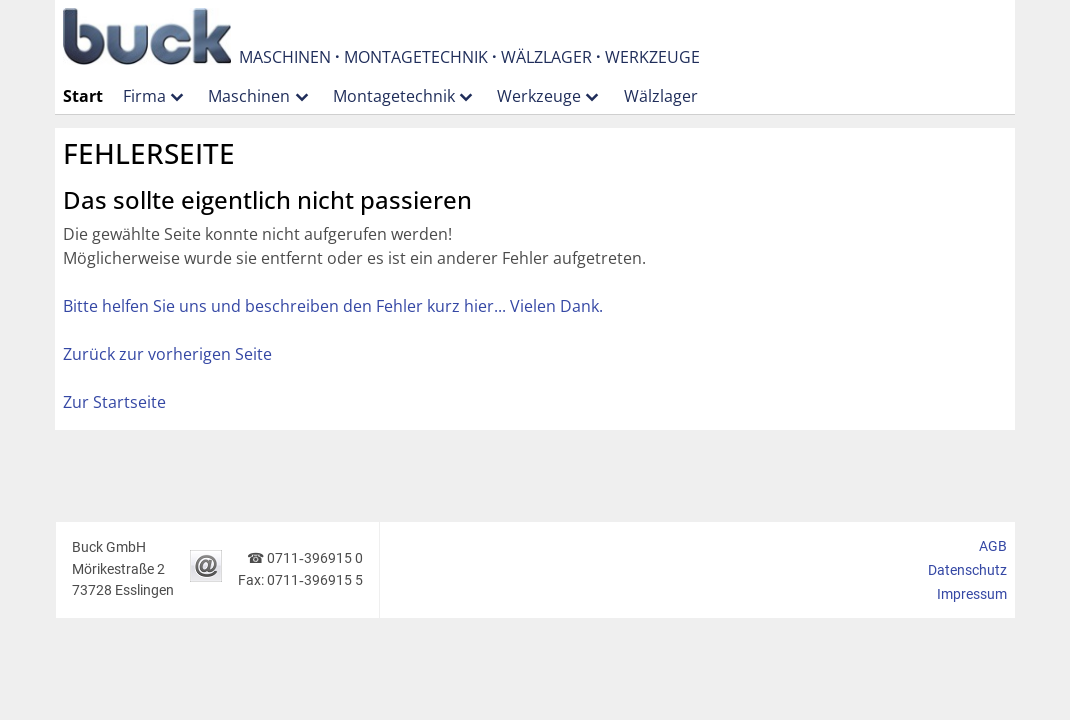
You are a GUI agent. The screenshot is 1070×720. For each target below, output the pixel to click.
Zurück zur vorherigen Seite (167, 354)
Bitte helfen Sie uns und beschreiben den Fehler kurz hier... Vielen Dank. (333, 306)
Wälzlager (661, 96)
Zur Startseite (114, 402)
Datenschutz (967, 570)
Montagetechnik (394, 96)
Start (83, 96)
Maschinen (249, 96)
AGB (993, 546)
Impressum (972, 594)
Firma (144, 96)
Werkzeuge (539, 96)
